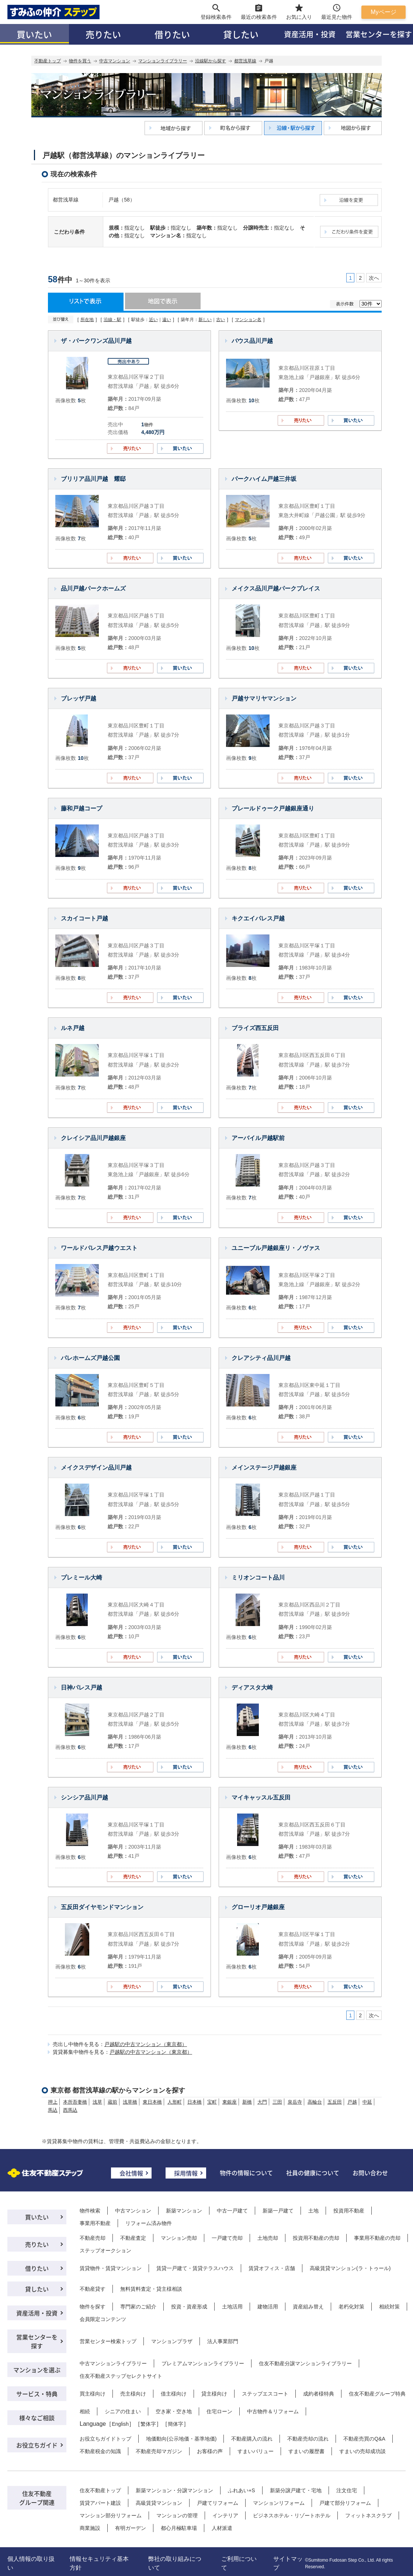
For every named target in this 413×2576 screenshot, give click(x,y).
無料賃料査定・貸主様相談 (151, 2289)
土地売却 (267, 2238)
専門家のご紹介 (138, 2307)
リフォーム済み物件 (148, 2223)
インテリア (225, 2515)
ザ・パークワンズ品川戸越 (96, 341)
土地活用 (232, 2307)
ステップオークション (105, 2250)
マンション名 (248, 319)
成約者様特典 (318, 2394)
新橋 (247, 2102)
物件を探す (92, 2307)
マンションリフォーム (279, 2503)
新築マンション (184, 2211)
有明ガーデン (130, 2528)
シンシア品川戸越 (84, 1797)
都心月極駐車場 (179, 2528)
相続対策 (389, 2307)
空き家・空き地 (174, 2411)
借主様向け (174, 2394)
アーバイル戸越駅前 (258, 1138)
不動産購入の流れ (252, 2439)
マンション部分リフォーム (111, 2515)
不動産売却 (92, 2238)
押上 (53, 2102)
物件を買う (80, 60)
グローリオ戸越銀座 (258, 1907)
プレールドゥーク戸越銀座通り (273, 808)
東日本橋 (152, 2102)
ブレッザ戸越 (78, 698)
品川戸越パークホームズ (93, 588)
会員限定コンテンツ (103, 2319)
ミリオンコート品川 (258, 1577)
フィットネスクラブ (368, 2515)
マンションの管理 (177, 2515)
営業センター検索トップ (108, 2341)
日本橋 (194, 2102)
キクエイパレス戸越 (258, 918)
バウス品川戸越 (252, 341)
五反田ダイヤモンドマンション (102, 1907)
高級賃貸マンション (159, 2503)
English (120, 2424)
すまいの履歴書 (306, 2451)
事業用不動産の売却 (377, 2238)
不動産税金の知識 (100, 2451)
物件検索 (90, 2211)
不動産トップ (47, 60)
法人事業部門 (222, 2341)
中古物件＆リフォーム (273, 2411)
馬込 (53, 2110)
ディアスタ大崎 (252, 1687)
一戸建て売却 (227, 2238)
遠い (166, 319)
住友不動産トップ (100, 2490)
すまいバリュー (255, 2451)
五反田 (334, 2102)
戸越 (352, 2102)
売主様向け (133, 2394)
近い (153, 319)
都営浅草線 (245, 60)
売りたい (103, 34)
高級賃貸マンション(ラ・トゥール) (350, 2268)
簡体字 (175, 2424)
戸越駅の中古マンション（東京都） (145, 2044)
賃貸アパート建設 (100, 2503)
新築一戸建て (278, 2211)
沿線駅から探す (210, 60)
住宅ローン (219, 2411)
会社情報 (131, 2173)
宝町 (212, 2102)
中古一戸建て (232, 2211)
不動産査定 (133, 2238)
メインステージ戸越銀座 (264, 1467)
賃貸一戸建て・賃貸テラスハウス (195, 2268)
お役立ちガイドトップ (105, 2439)
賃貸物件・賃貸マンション (111, 2268)
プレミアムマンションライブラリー (203, 2363)
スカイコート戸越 (84, 918)
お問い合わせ (370, 2172)
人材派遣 (222, 2528)
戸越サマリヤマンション (264, 698)
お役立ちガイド (37, 2445)
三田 (277, 2102)
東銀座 (229, 2102)
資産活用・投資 (310, 34)
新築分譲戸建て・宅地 (296, 2490)
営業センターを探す (37, 2341)
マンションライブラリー (162, 60)
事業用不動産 (95, 2223)
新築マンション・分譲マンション (174, 2490)
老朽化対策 (351, 2307)
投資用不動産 (348, 2211)
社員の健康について (312, 2172)
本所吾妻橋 (75, 2102)
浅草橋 (130, 2102)
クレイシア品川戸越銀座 (93, 1138)
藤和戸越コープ (81, 808)
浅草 (97, 2102)
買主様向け (92, 2394)
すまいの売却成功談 (362, 2451)
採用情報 (186, 2173)
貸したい (240, 34)
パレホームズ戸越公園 (90, 1358)
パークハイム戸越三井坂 (264, 479)
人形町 (174, 2102)
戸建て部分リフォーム (345, 2503)
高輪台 (315, 2102)
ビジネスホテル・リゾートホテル (291, 2515)
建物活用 (267, 2307)
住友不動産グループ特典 (377, 2394)
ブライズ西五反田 (255, 1028)
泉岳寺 (295, 2102)
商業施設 (90, 2528)
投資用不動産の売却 (316, 2238)
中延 (367, 2102)
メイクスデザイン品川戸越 (96, 1467)
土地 (313, 2211)
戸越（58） (121, 200)
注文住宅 (346, 2490)
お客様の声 (210, 2451)
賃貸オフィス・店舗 (272, 2268)
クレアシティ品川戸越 (261, 1358)
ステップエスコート (265, 2394)
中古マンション (114, 60)
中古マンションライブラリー (113, 2363)
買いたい (34, 34)
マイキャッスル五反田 (261, 1797)
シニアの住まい (123, 2411)
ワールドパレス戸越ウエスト (99, 1248)
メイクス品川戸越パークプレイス (276, 588)
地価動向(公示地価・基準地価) (181, 2439)
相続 (85, 2411)
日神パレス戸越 (81, 1687)
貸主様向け (214, 2394)
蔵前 (112, 2102)
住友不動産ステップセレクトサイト (121, 2376)
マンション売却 (179, 2238)
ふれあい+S (241, 2490)
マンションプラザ (171, 2341)
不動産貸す (92, 2289)
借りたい (172, 34)
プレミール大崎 (81, 1577)
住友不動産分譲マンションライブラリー (305, 2363)
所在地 (87, 319)
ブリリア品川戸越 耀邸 (93, 479)
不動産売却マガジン (159, 2451)
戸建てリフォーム (217, 2503)
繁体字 (148, 2424)
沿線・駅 (112, 319)
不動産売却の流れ (308, 2439)
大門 (262, 2102)
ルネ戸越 (72, 1028)
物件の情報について (246, 2172)
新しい (205, 319)
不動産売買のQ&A (364, 2439)
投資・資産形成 (189, 2307)
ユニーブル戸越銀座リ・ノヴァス (276, 1248)
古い (220, 319)
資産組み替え (308, 2307)
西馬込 (70, 2110)
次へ (374, 278)
